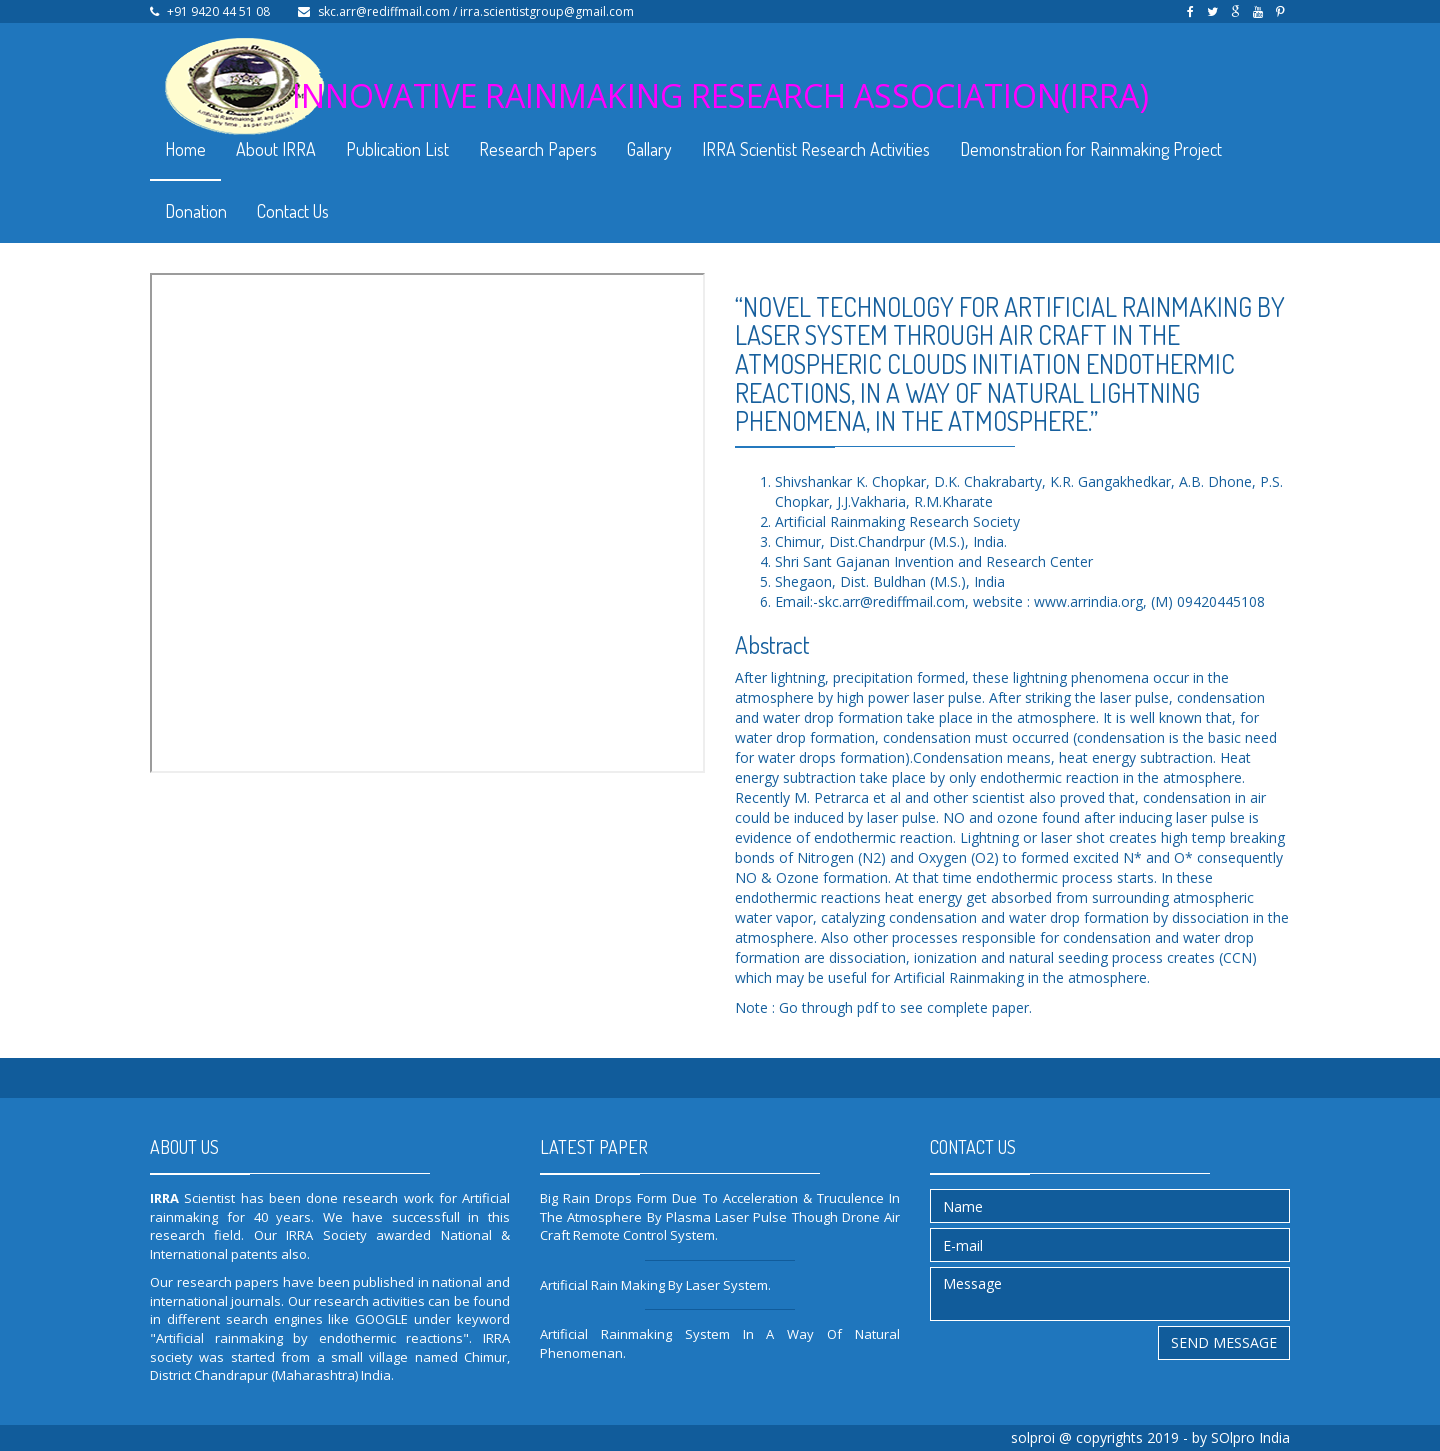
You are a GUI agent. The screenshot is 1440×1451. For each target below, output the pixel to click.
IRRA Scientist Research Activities (816, 149)
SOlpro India (1250, 1437)
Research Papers (538, 149)
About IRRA (276, 149)
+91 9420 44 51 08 (218, 11)
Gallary (649, 149)
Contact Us (293, 211)
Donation (196, 211)
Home (185, 149)
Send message (1224, 1342)
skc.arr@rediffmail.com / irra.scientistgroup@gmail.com (476, 11)
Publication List (397, 149)
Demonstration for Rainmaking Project (1091, 149)
